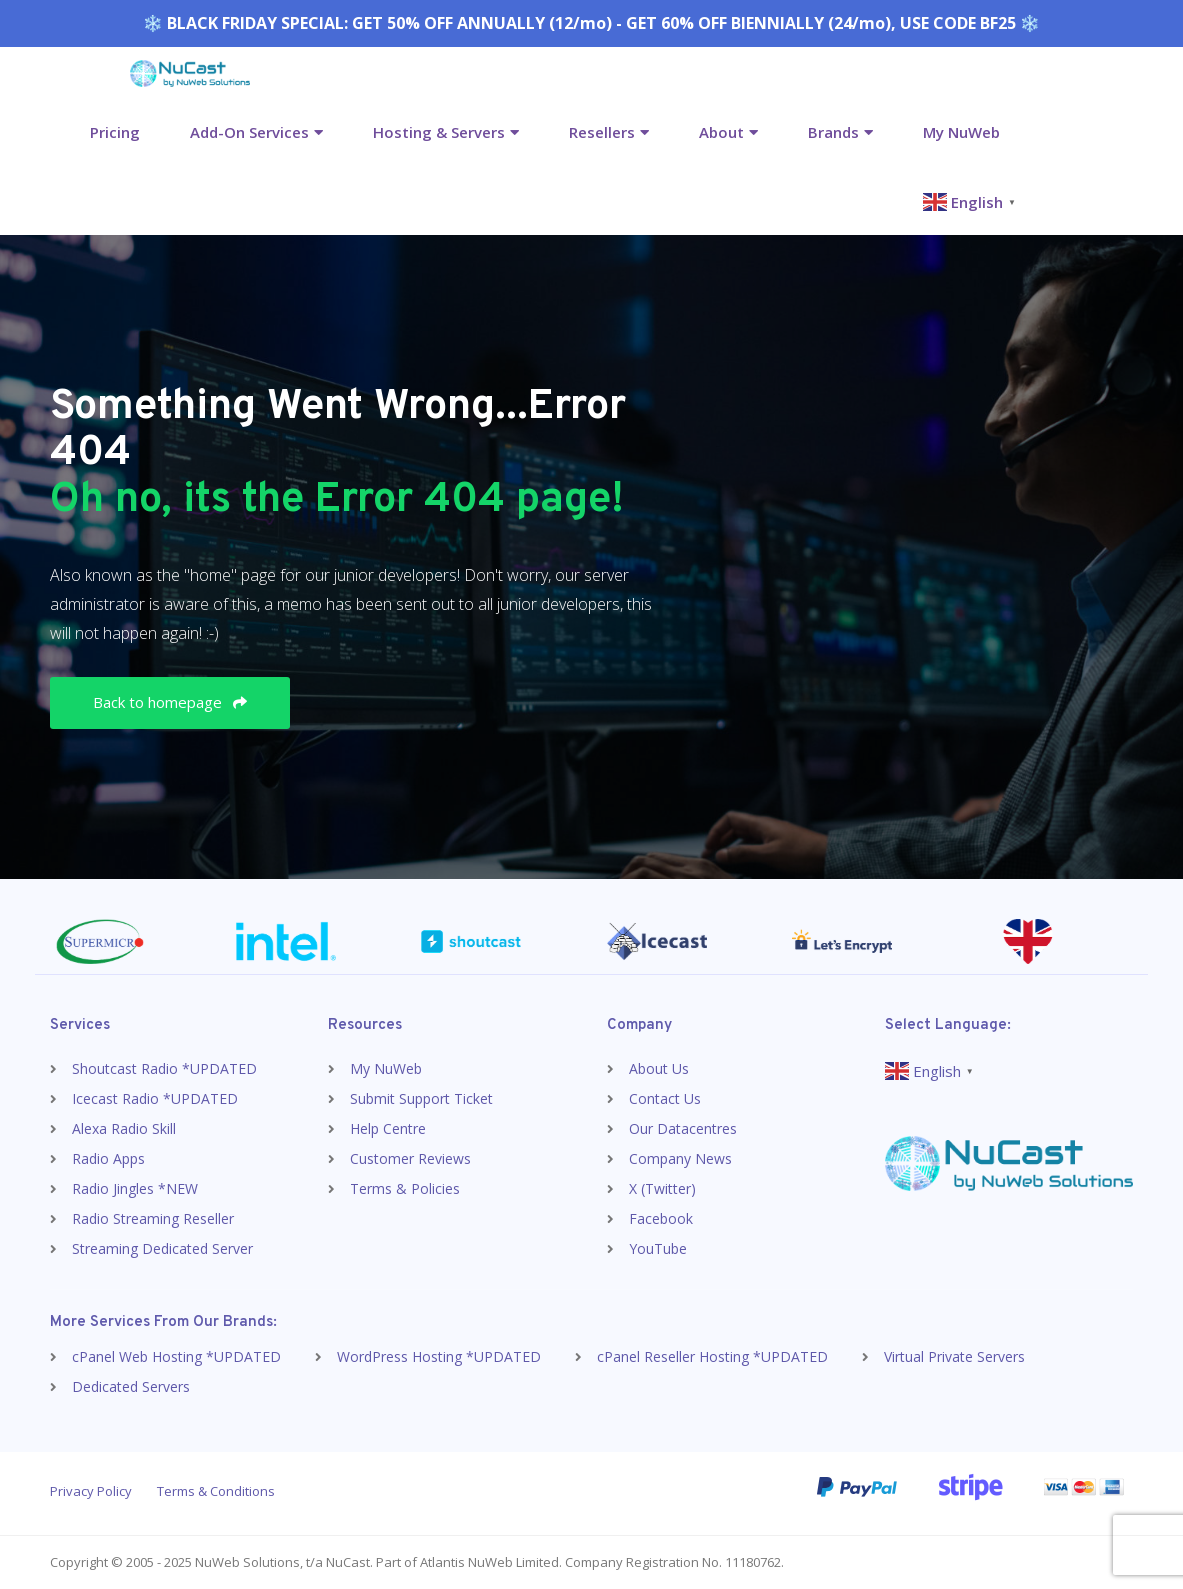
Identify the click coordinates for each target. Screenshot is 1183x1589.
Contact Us (665, 1098)
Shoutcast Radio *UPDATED (164, 1068)
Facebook (661, 1218)
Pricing (115, 132)
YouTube (658, 1248)
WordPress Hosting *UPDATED (439, 1356)
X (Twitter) (662, 1188)
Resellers (602, 132)
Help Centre (388, 1128)
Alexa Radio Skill (124, 1128)
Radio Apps (108, 1158)
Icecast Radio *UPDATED (155, 1098)
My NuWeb (961, 132)
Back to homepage (170, 702)
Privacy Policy (91, 1491)
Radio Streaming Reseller (153, 1218)
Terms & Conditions (216, 1491)
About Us (659, 1068)
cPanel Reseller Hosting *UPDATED (712, 1356)
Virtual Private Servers (954, 1356)
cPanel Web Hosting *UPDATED (176, 1356)
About (721, 132)
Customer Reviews (410, 1158)
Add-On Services (249, 132)
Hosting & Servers (439, 132)
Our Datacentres (683, 1128)
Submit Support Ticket (421, 1098)
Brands (833, 132)
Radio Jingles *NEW (135, 1188)
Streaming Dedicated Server (162, 1248)
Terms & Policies (405, 1188)
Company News (680, 1158)
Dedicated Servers (131, 1386)
